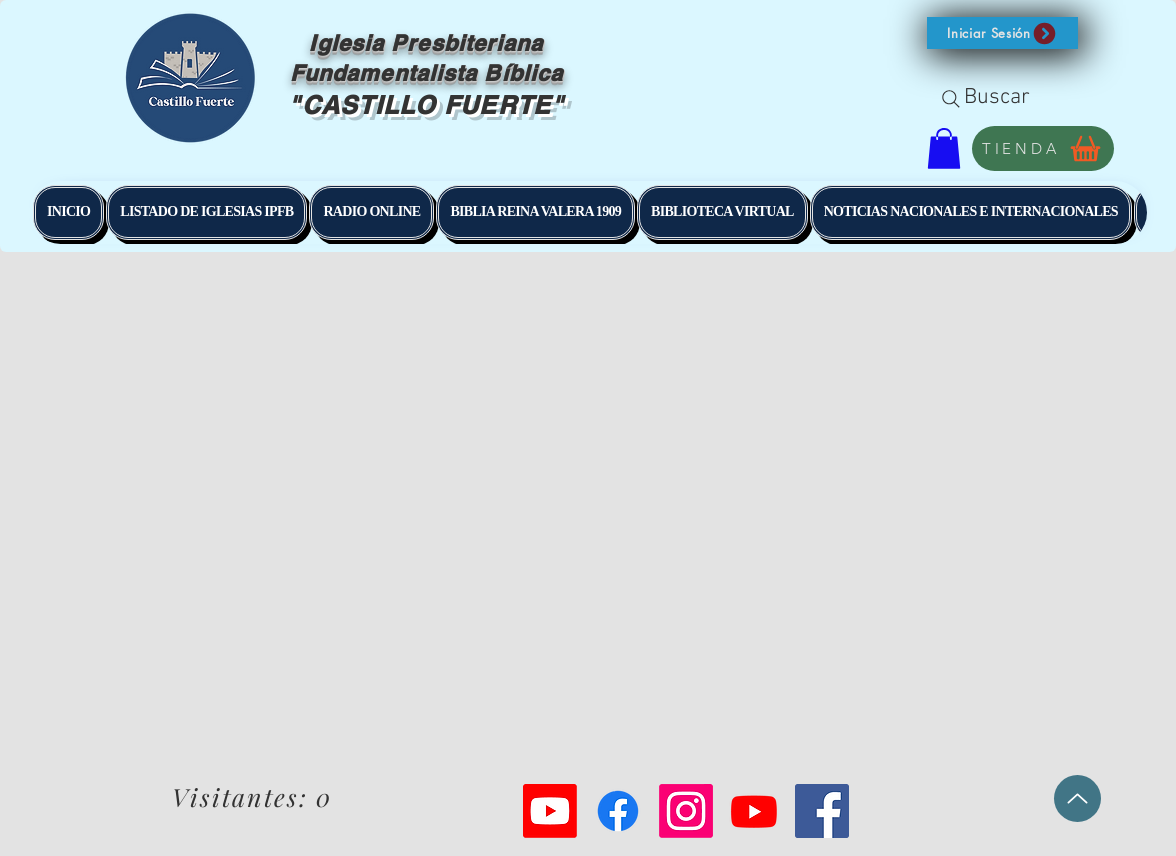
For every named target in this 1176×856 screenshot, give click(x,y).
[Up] (1077, 798)
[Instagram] (686, 811)
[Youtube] (550, 811)
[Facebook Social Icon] (822, 811)
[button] (1002, 33)
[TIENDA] (1043, 148)
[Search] (951, 99)
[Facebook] (618, 811)
